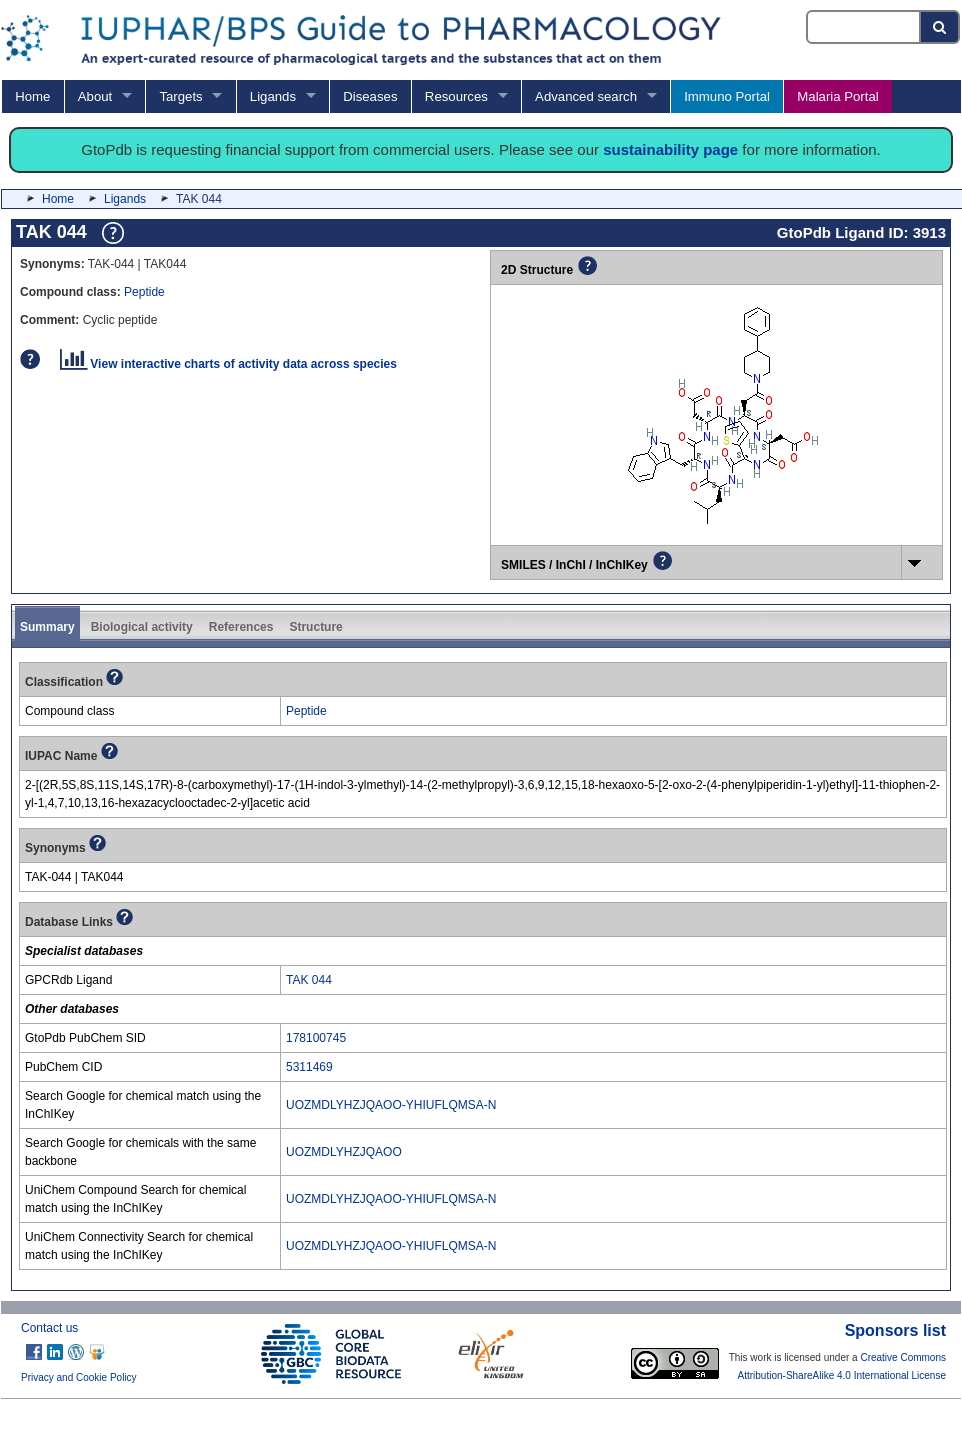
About (95, 96)
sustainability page (670, 149)
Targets (180, 96)
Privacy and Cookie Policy (79, 1377)
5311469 (309, 1067)
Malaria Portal (837, 96)
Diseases (370, 96)
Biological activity (142, 627)
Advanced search (586, 96)
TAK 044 (309, 980)
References (241, 627)
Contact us (49, 1328)
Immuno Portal (727, 96)
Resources (456, 96)
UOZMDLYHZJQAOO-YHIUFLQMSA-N (391, 1105)
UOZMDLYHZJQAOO (344, 1152)
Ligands (273, 96)
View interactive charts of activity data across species (228, 364)
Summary (47, 627)
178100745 (316, 1038)
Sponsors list (895, 1330)
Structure (315, 627)
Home (32, 96)
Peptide (144, 292)
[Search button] (940, 27)
